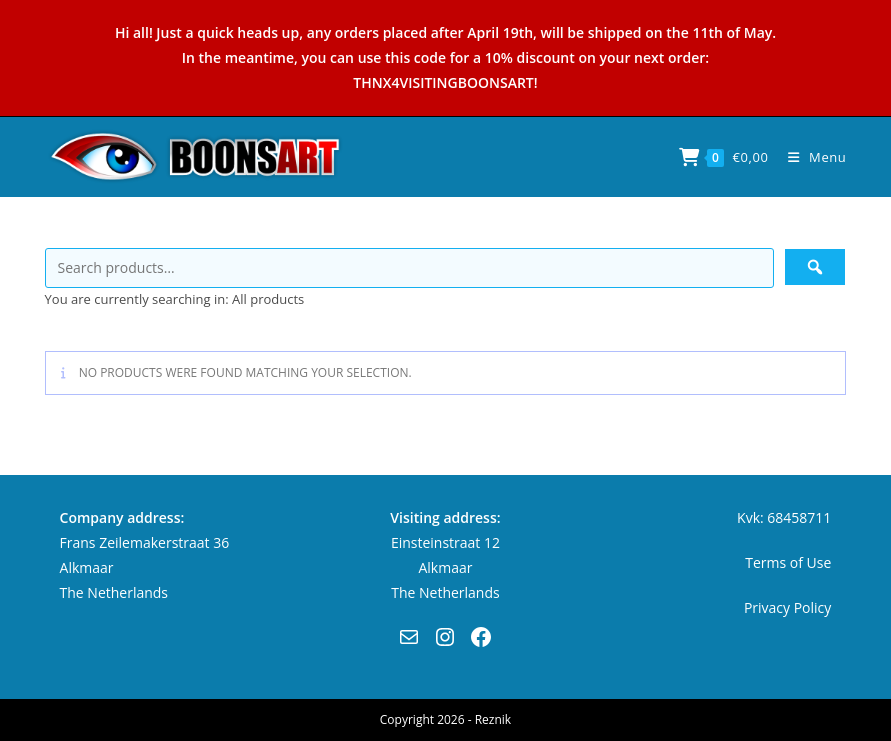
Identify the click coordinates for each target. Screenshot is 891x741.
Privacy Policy (787, 607)
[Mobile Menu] (810, 157)
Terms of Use (788, 562)
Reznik (493, 719)
